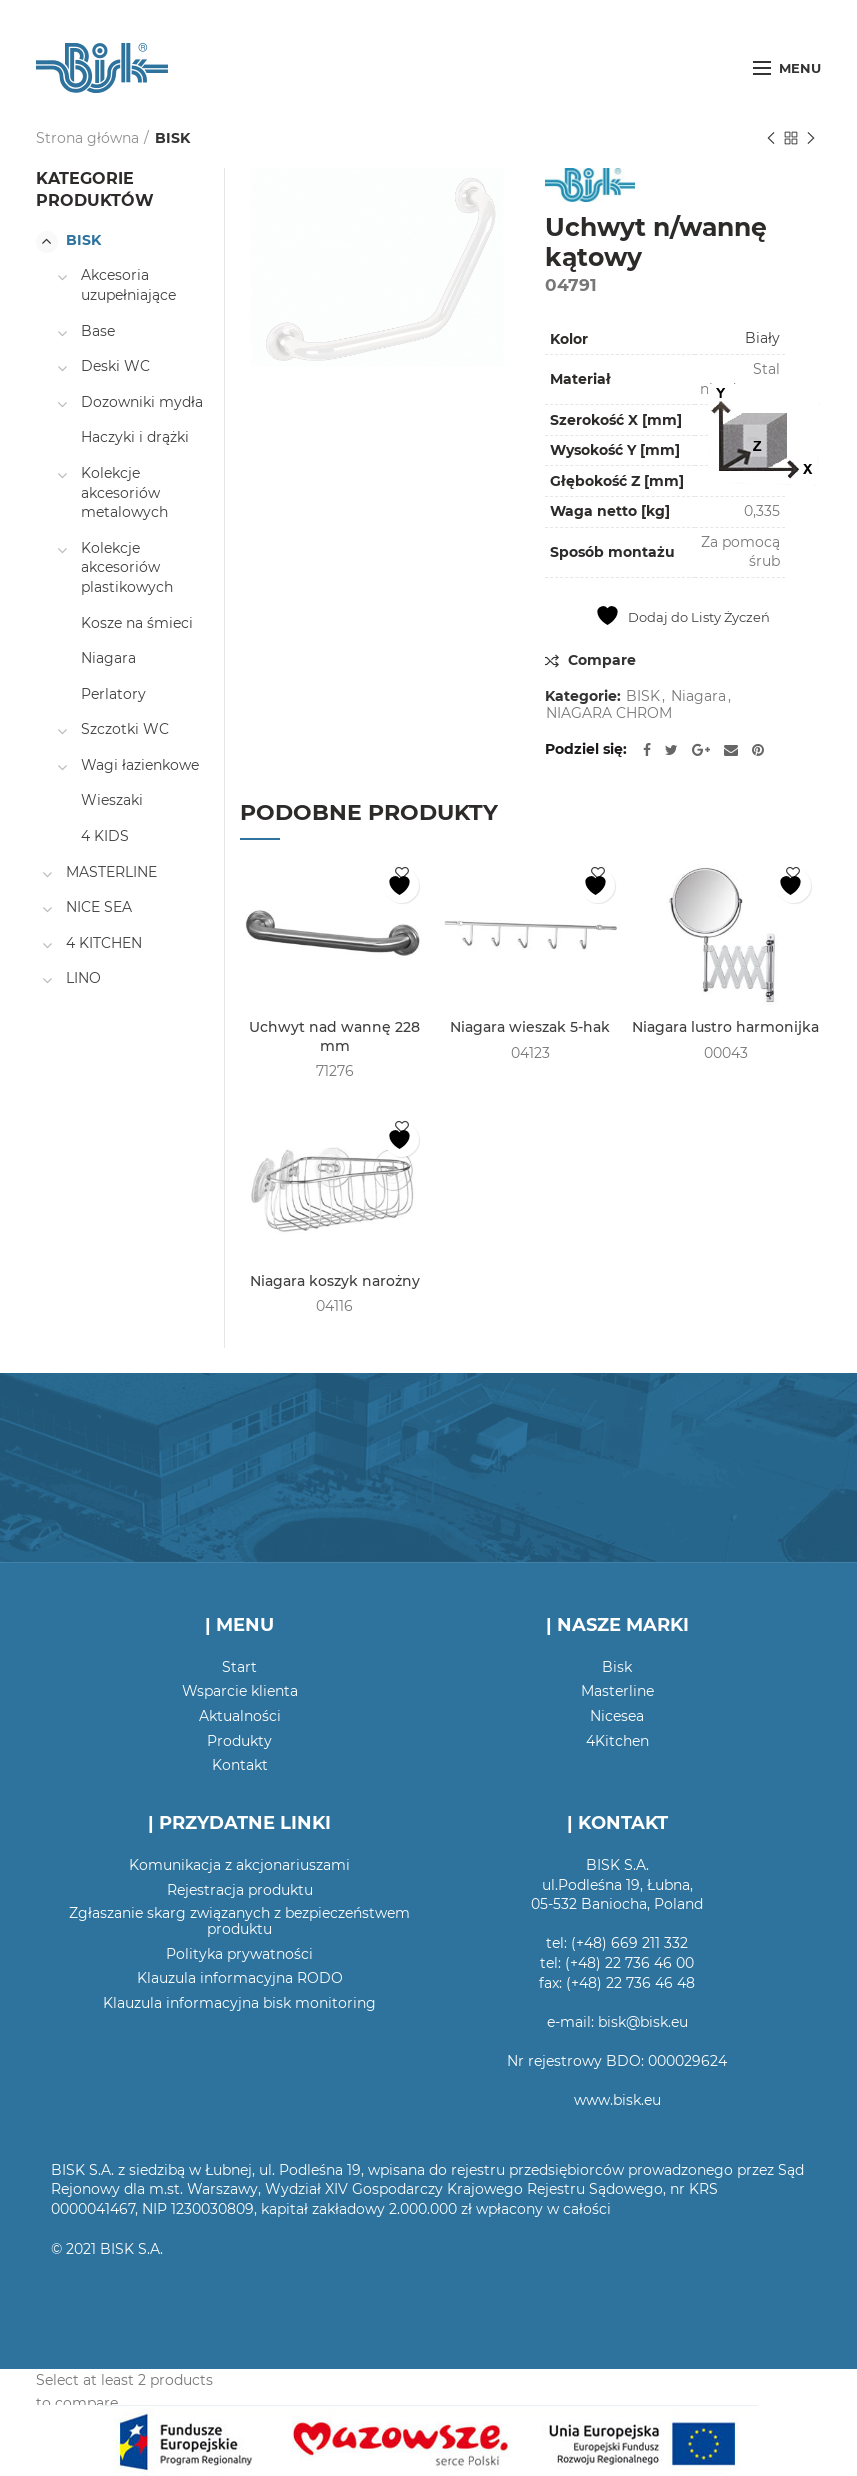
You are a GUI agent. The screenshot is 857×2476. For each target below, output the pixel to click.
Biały (762, 338)
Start (239, 1667)
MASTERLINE (111, 872)
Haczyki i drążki (135, 437)
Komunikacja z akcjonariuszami (239, 1865)
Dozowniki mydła (142, 402)
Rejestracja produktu (240, 1890)
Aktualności (240, 1716)
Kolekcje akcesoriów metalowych (124, 492)
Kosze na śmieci (137, 623)
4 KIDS (105, 836)
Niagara (698, 696)
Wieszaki (112, 800)
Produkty (239, 1741)
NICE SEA (99, 907)
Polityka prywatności (239, 1954)
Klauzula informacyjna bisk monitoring (239, 2003)
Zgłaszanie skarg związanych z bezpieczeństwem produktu (239, 1921)
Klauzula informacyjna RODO (240, 1978)
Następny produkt (811, 139)
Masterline (617, 1691)
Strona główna (87, 138)
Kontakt (240, 1765)
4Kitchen (617, 1741)
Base (98, 331)
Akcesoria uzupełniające (128, 285)
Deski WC (115, 366)
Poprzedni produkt (771, 139)
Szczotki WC (125, 729)
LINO (83, 978)
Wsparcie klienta (240, 1691)
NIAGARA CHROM (609, 713)
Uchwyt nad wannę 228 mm (334, 1036)
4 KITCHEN (104, 943)
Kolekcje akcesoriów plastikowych (127, 567)
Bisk (617, 1667)
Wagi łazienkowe (140, 765)
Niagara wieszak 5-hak (530, 1027)
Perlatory (113, 694)
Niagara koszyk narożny (335, 1281)
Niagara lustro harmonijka (725, 1027)
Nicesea (617, 1716)
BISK (172, 138)
